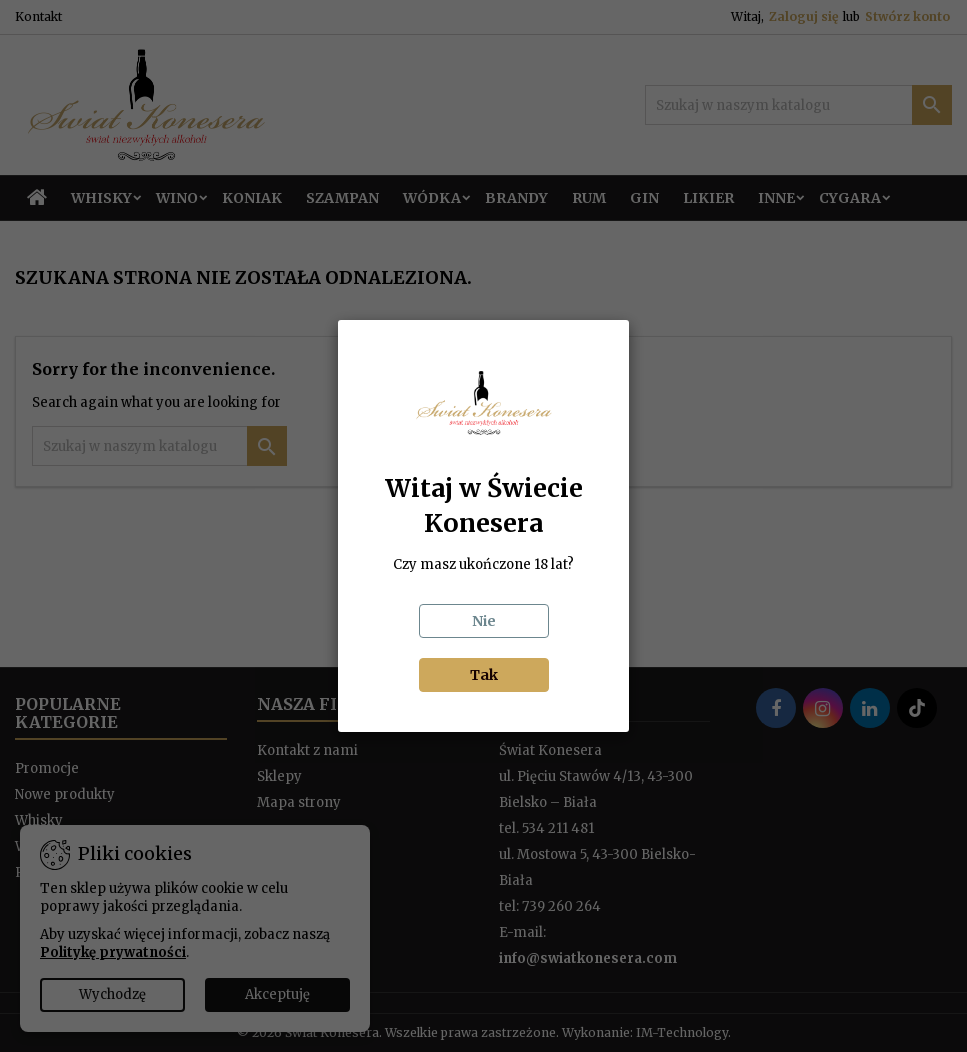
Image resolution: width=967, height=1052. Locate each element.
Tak (484, 675)
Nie (484, 621)
